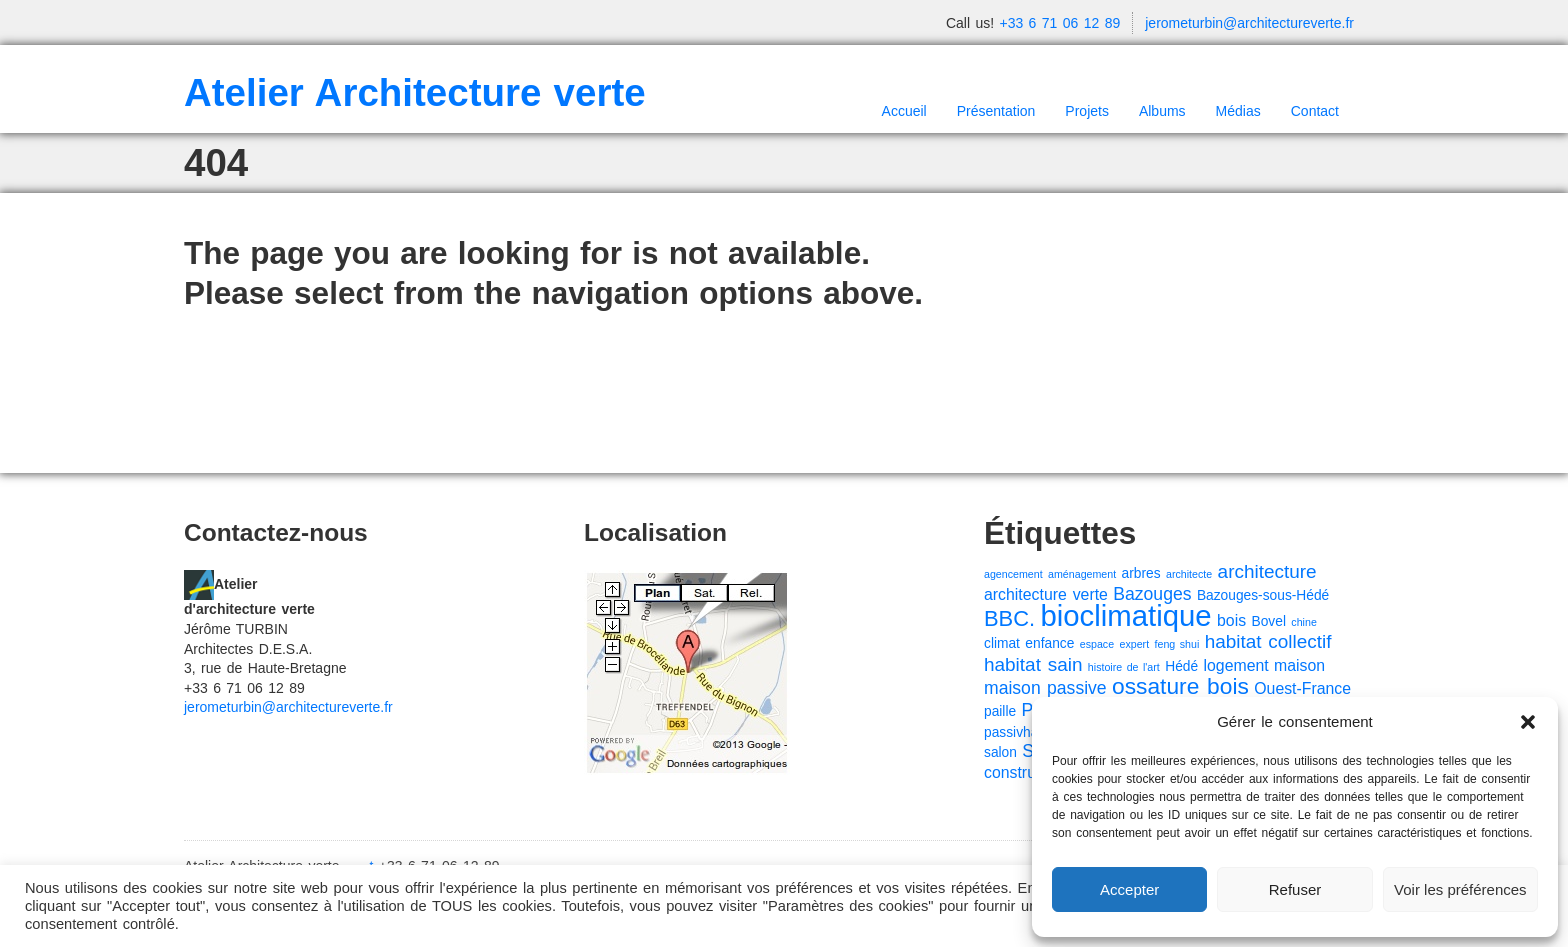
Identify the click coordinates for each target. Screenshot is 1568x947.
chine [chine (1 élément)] (1303, 622)
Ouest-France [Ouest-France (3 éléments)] (1302, 688)
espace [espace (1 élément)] (1097, 644)
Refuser (1295, 889)
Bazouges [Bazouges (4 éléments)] (1152, 594)
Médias (1238, 111)
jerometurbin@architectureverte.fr (1249, 23)
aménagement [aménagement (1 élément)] (1082, 574)
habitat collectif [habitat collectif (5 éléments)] (1268, 641)
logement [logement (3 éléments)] (1236, 665)
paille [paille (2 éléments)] (1000, 711)
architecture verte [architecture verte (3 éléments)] (1046, 594)
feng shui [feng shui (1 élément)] (1177, 644)
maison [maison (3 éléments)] (1299, 665)
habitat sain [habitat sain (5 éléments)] (1033, 664)
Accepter (1129, 889)
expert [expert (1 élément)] (1135, 644)
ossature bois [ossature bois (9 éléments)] (1180, 686)
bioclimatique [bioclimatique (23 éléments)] (1125, 615)
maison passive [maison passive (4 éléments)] (1045, 688)
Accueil (904, 111)
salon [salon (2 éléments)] (1000, 752)
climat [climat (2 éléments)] (1002, 643)
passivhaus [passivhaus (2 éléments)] (1018, 732)
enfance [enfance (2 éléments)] (1049, 643)
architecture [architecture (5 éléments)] (1267, 571)
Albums (1162, 111)
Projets (1087, 111)
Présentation (996, 111)
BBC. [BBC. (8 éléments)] (1009, 618)
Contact (1315, 111)
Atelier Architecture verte (415, 92)
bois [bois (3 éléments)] (1231, 620)
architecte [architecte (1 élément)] (1189, 574)
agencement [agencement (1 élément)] (1013, 574)
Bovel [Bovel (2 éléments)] (1269, 621)
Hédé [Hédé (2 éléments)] (1181, 666)
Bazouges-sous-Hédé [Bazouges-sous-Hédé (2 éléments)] (1263, 595)
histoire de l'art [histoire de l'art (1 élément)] (1124, 667)
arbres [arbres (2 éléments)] (1141, 573)
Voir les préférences (1460, 889)
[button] (1528, 722)
